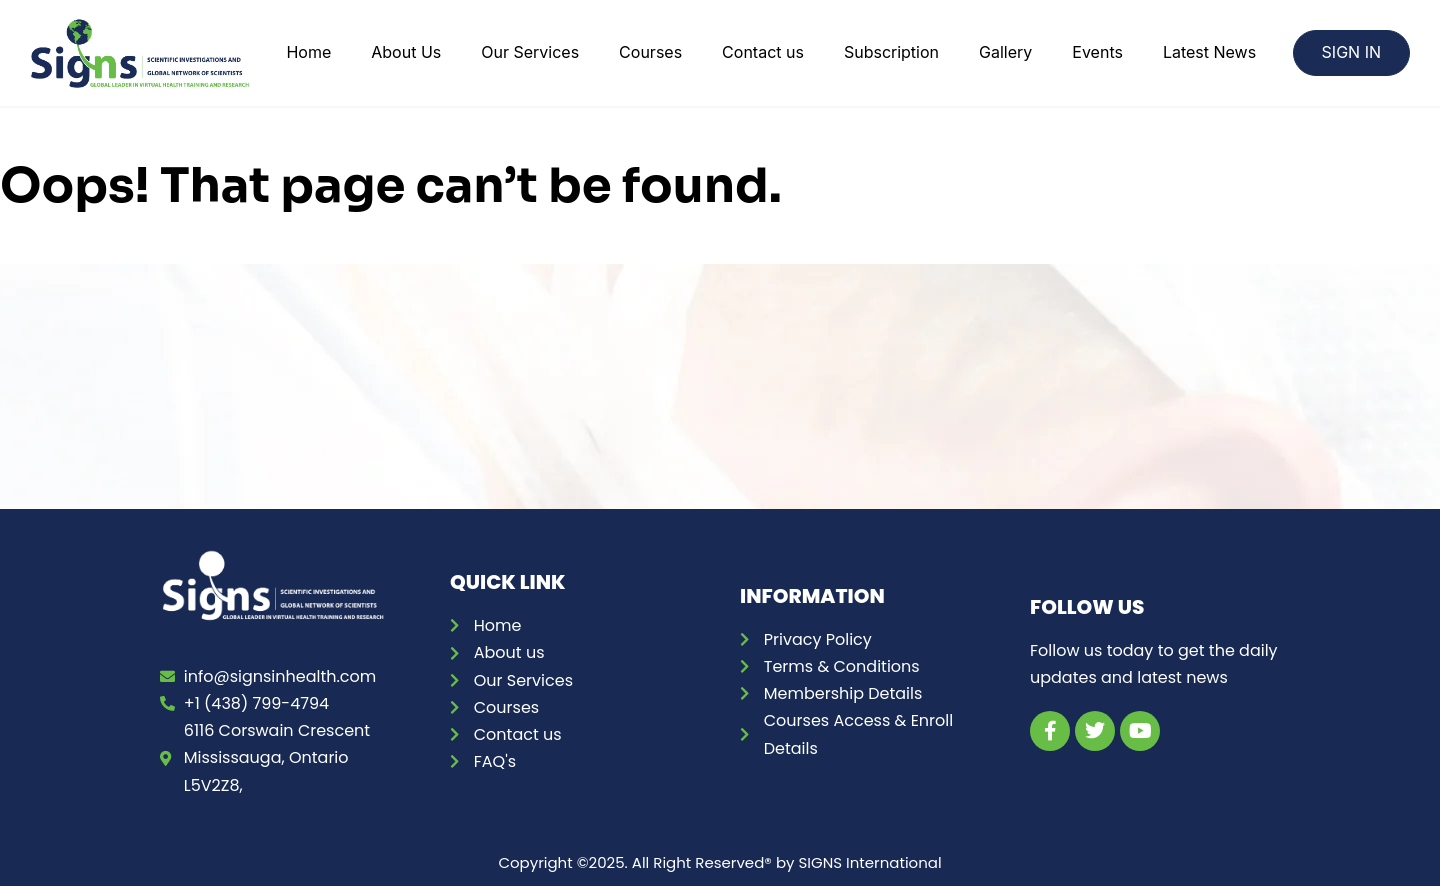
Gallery (1005, 52)
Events (1097, 52)
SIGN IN (1351, 52)
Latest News (1209, 52)
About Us (406, 52)
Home (308, 52)
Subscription (891, 52)
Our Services (530, 52)
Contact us (763, 52)
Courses (650, 52)
